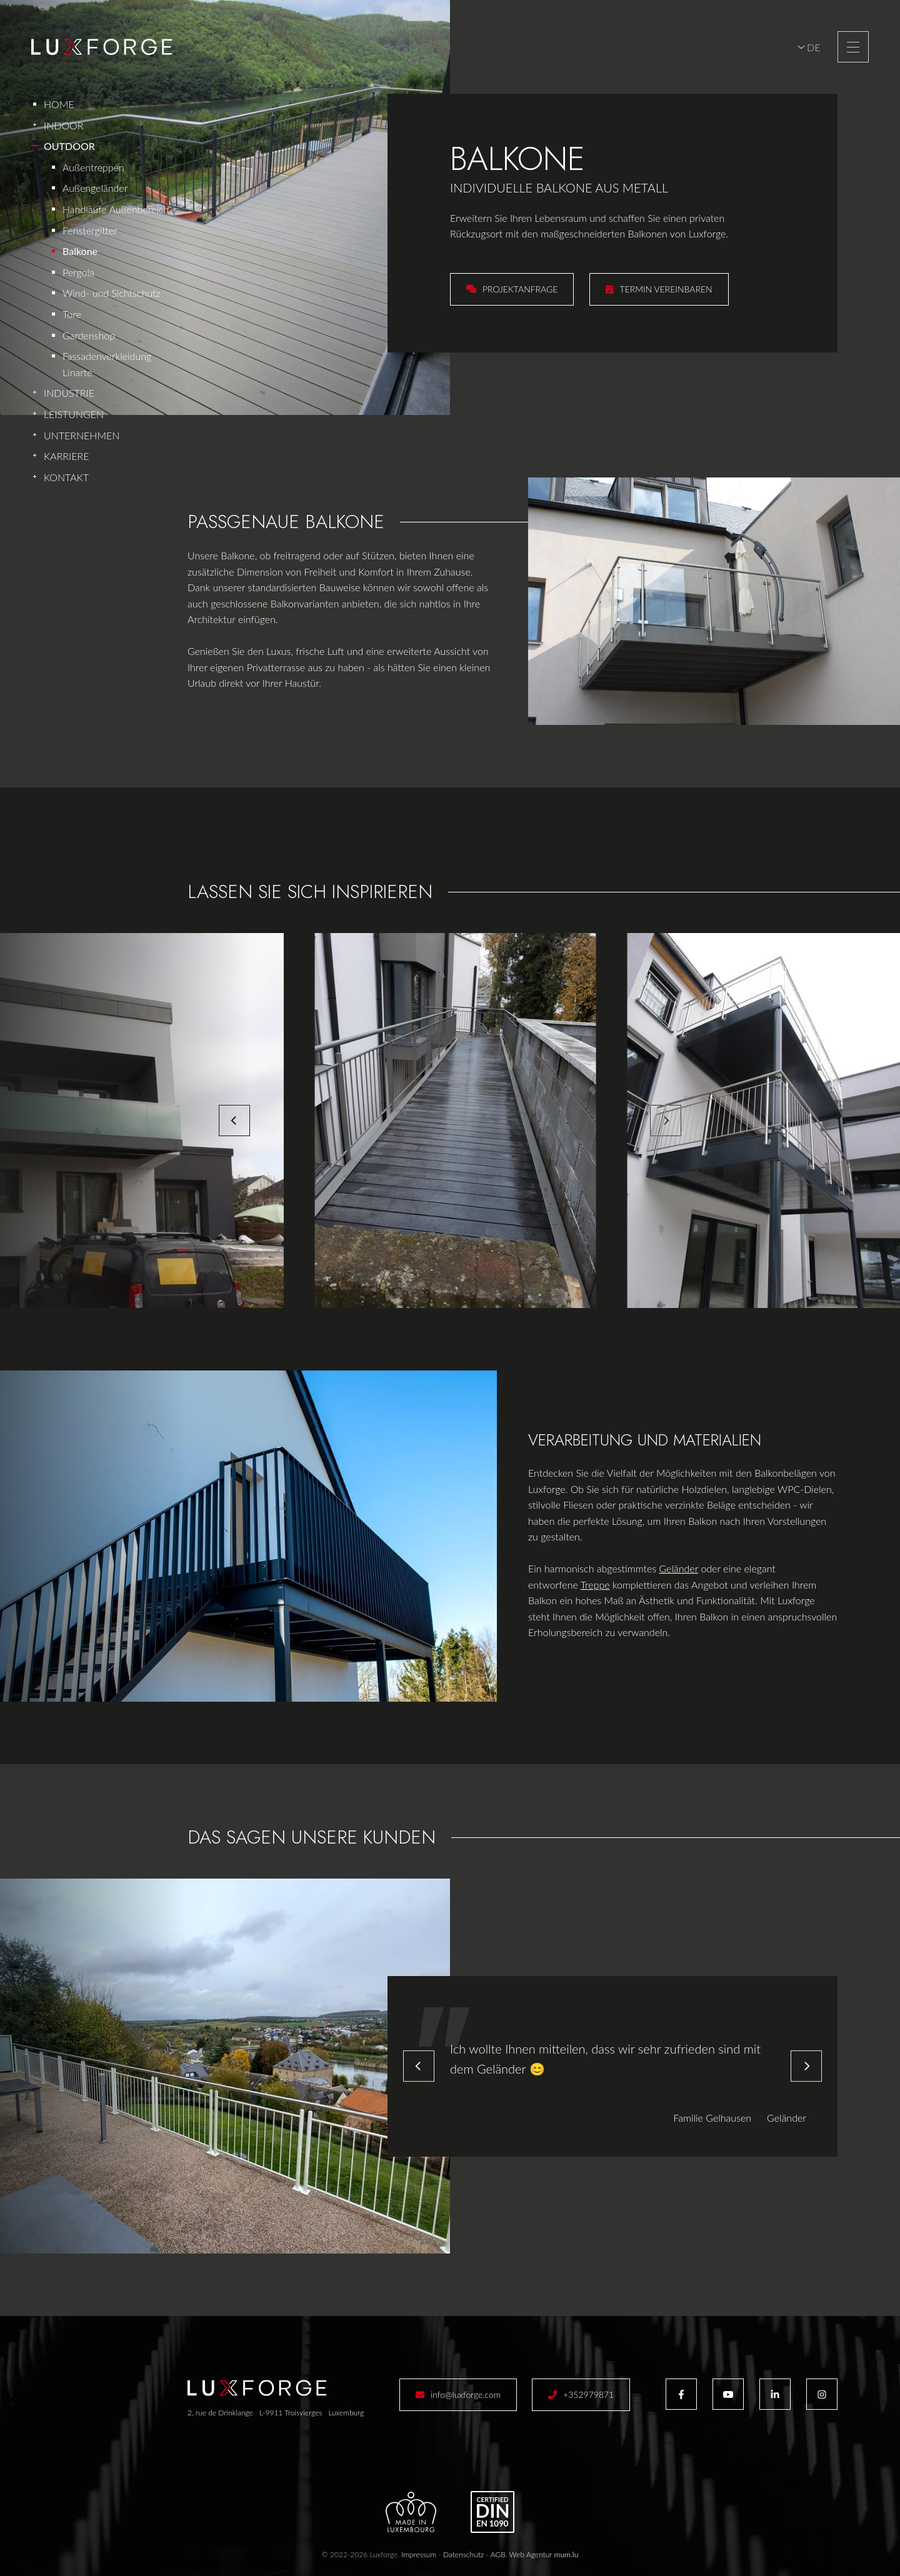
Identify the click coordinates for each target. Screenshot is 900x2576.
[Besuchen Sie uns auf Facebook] (681, 2394)
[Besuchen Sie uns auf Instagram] (822, 2394)
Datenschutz (463, 2554)
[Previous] (234, 1120)
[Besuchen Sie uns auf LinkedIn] (775, 2394)
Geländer (678, 1568)
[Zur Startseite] (101, 47)
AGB (498, 2554)
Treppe (595, 1584)
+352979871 (588, 2394)
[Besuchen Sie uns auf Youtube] (728, 2394)
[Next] (665, 1120)
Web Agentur (530, 2554)
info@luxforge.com (466, 2394)
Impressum (418, 2554)
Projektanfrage (520, 289)
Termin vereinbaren (665, 289)
